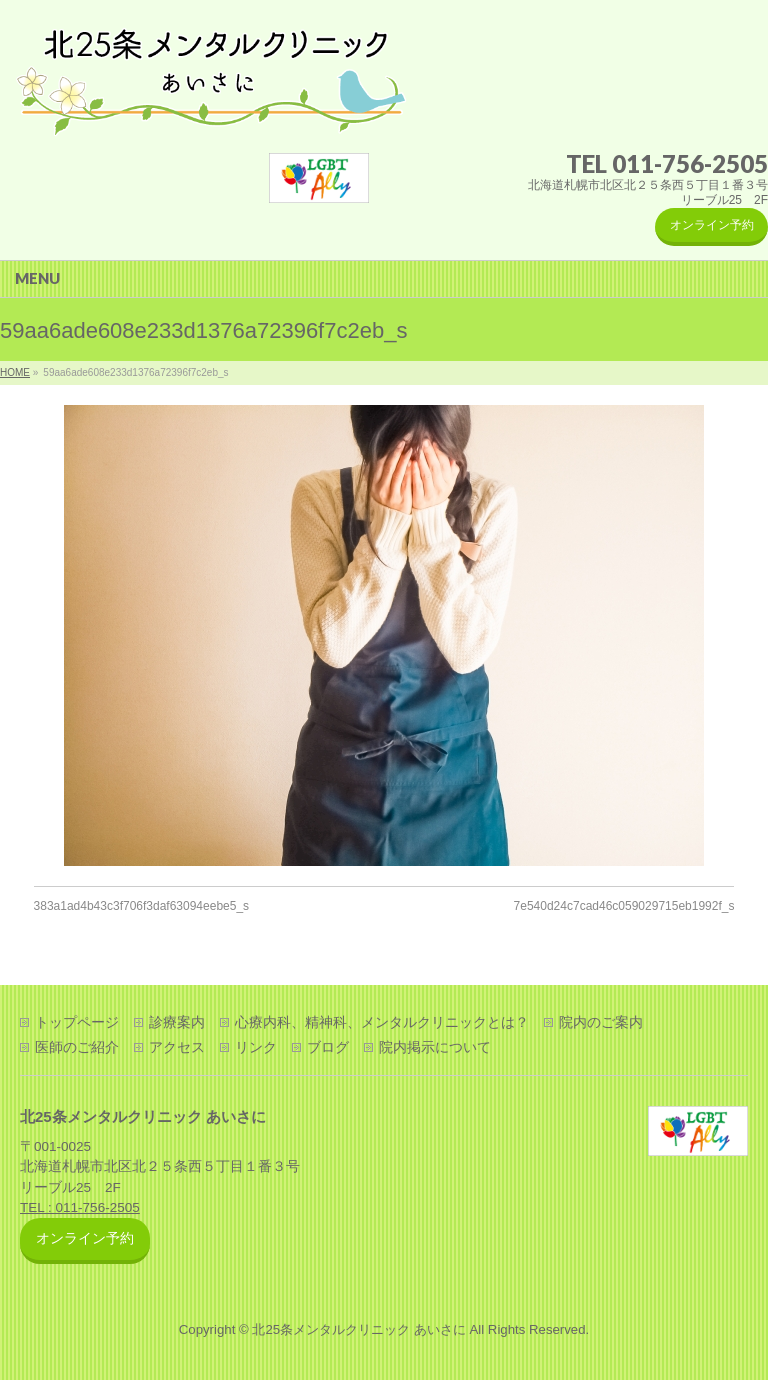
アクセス (177, 1047)
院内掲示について (435, 1047)
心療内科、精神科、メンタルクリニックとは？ (382, 1022)
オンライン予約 (712, 225)
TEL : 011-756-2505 (80, 1207)
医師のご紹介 (77, 1047)
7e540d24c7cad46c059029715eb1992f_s (624, 906)
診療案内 (177, 1022)
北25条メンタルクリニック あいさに (358, 1329)
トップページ (77, 1022)
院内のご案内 (601, 1022)
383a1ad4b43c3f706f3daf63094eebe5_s (142, 906)
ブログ (328, 1047)
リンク (256, 1047)
